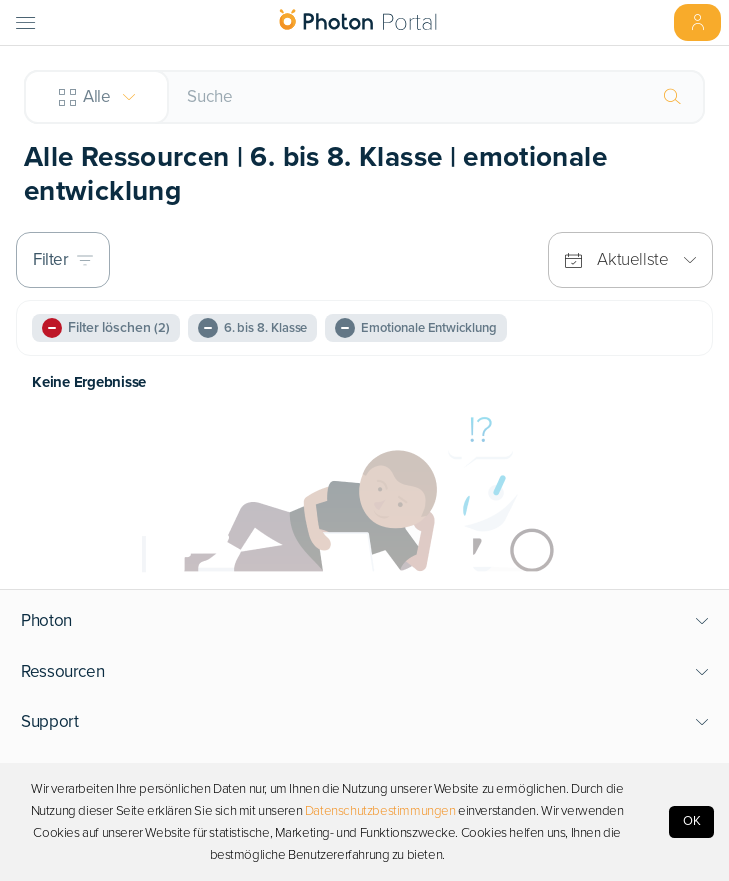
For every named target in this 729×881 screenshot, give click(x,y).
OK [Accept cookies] (692, 821)
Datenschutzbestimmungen (380, 811)
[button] (365, 621)
